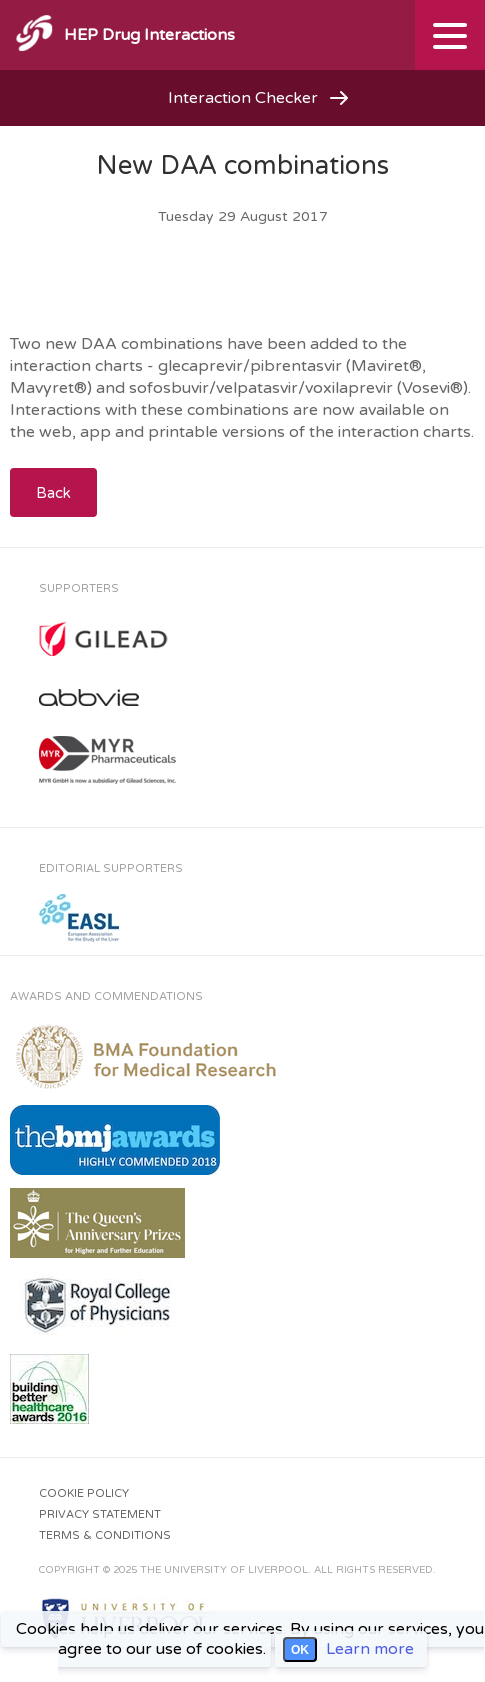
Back (53, 493)
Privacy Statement (100, 1514)
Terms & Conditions (105, 1535)
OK (300, 1650)
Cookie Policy (84, 1493)
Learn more (370, 1649)
